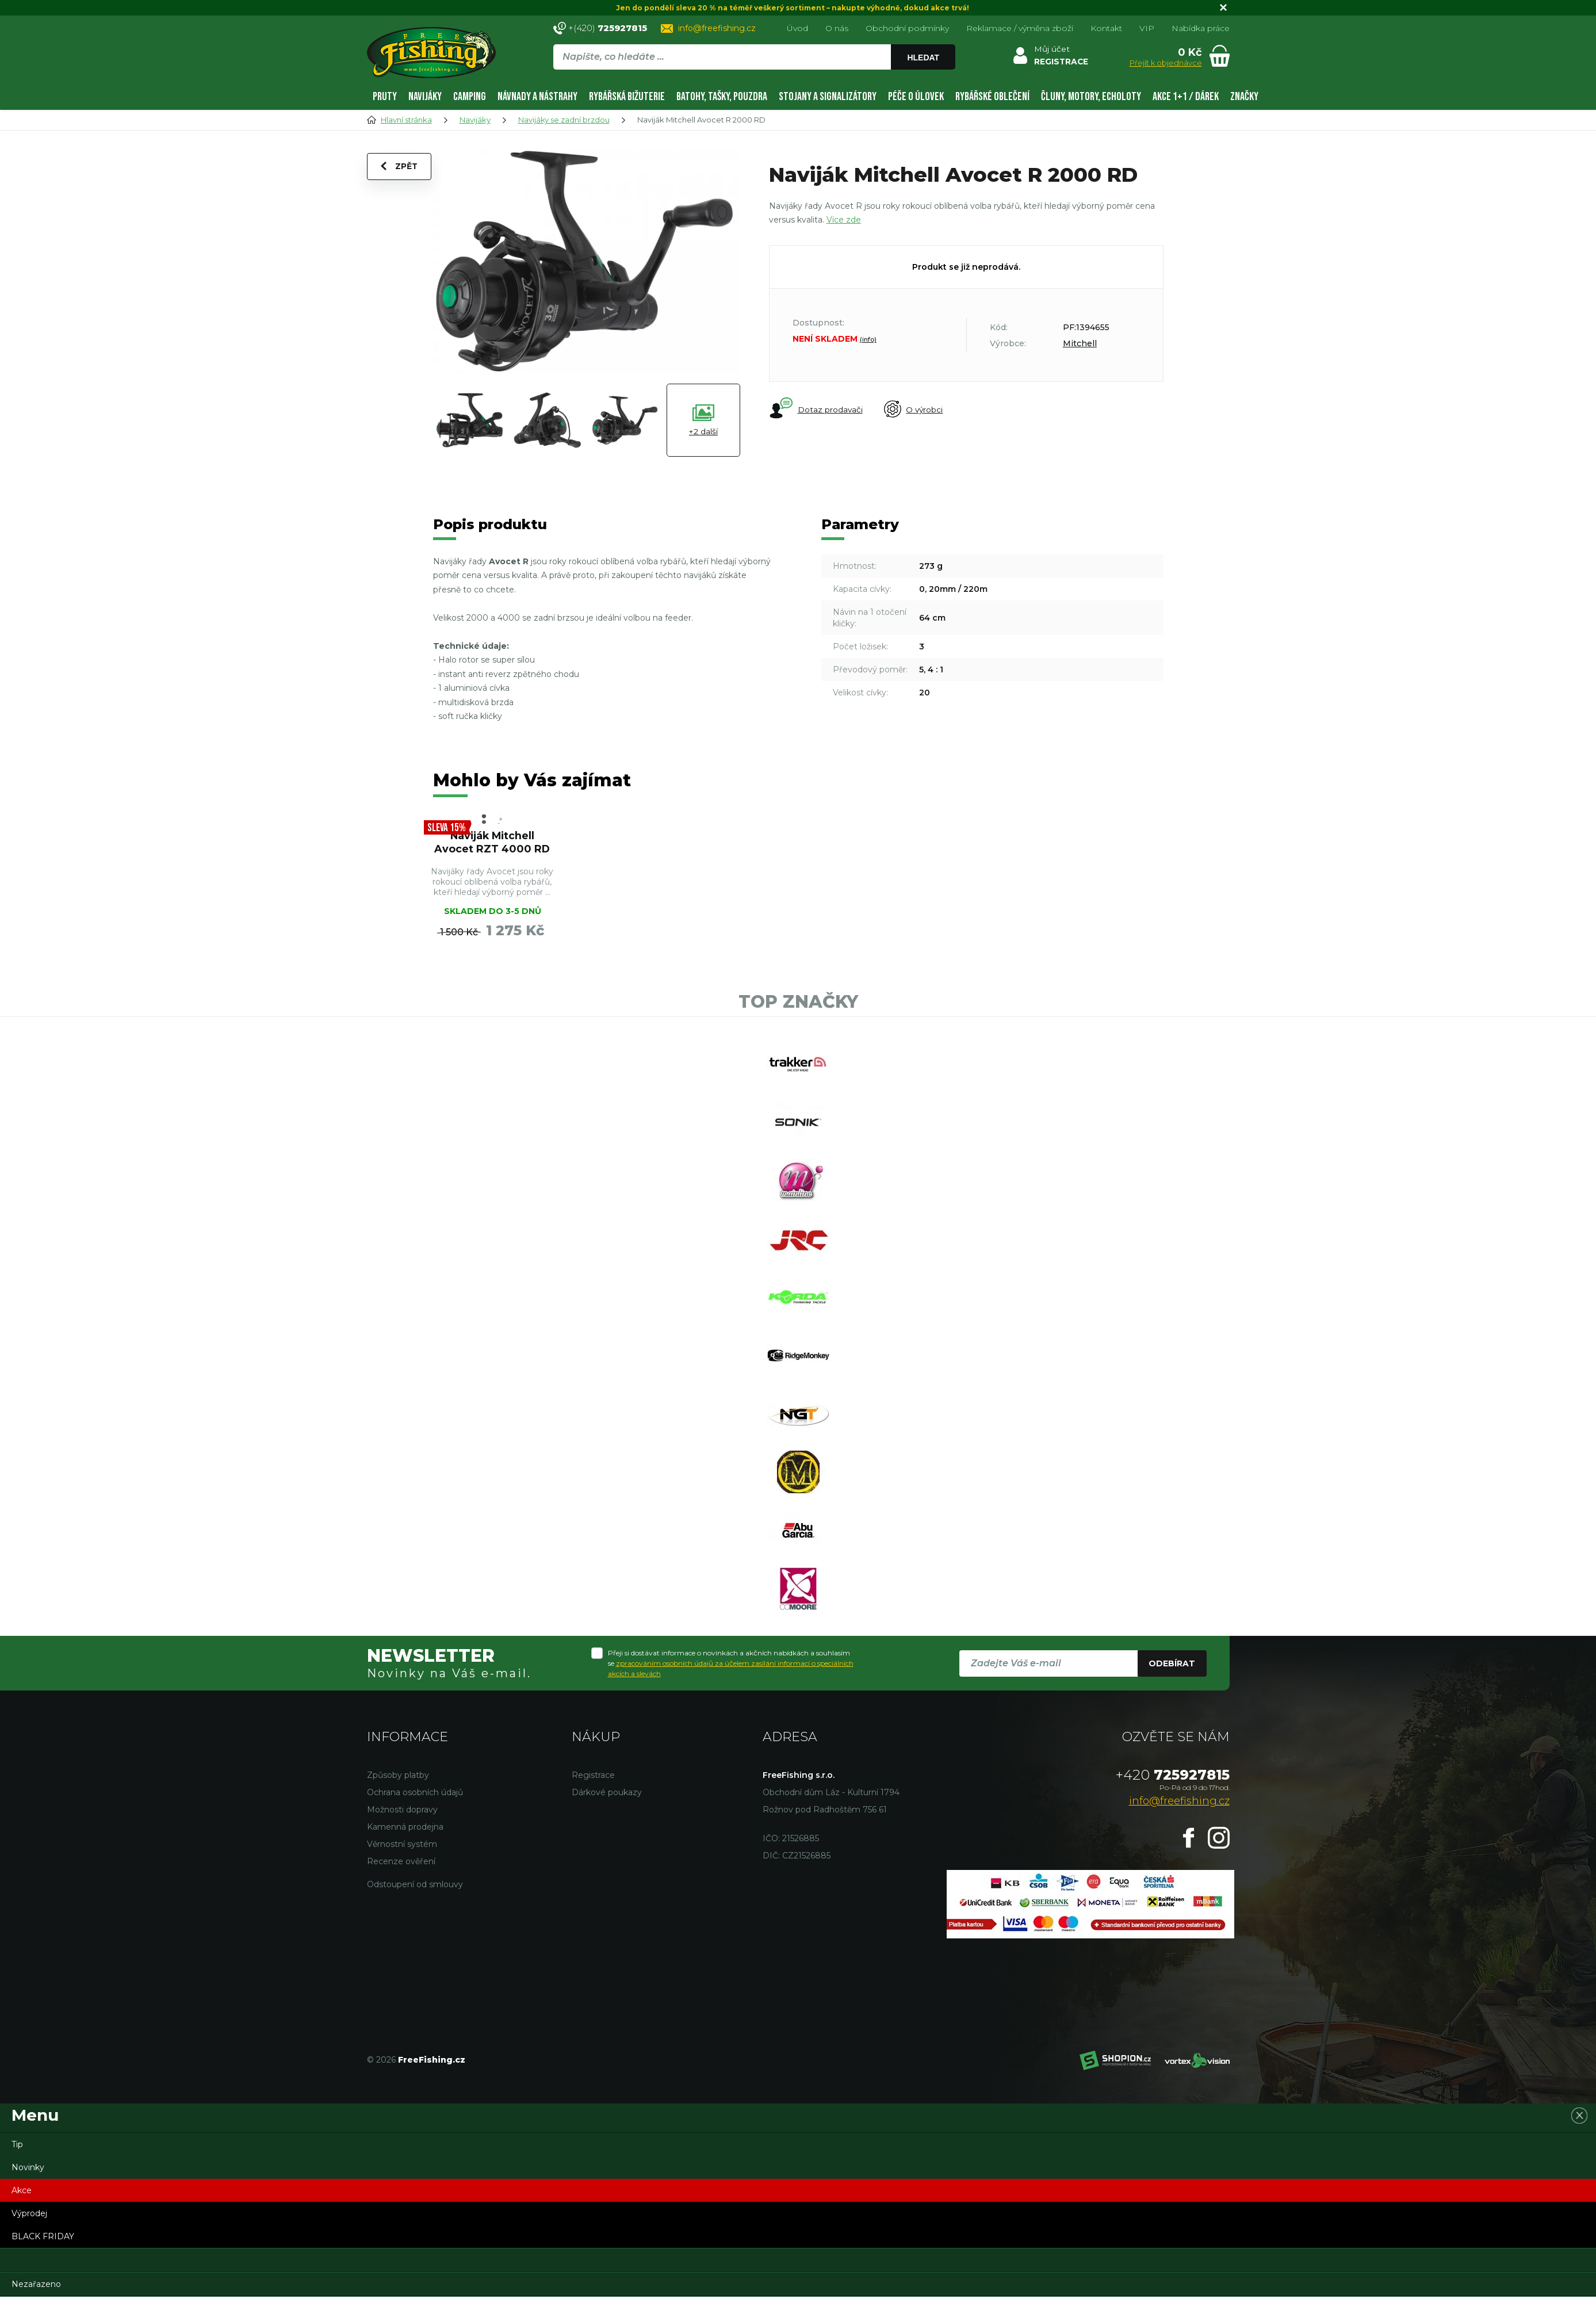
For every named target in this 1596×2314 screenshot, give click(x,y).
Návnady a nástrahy (537, 97)
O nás (836, 28)
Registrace (593, 1802)
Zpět (400, 168)
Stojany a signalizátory (828, 97)
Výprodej (29, 2241)
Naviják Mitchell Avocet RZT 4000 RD (492, 843)
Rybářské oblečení (992, 97)
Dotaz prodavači (816, 409)
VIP (1146, 28)
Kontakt (1106, 28)
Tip (17, 2172)
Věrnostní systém (402, 1872)
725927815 (1173, 1802)
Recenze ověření (401, 1889)
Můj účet (1052, 49)
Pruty (385, 97)
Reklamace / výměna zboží (1019, 28)
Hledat (923, 57)
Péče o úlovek (916, 97)
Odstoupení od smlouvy (415, 1912)
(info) (868, 339)
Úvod (797, 28)
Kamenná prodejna (405, 1854)
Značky (1244, 97)
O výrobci (916, 409)
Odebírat (1172, 1691)
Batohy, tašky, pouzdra (721, 97)
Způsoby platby (398, 1802)
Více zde (843, 220)
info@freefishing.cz (717, 28)
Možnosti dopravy (402, 1837)
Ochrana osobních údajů (415, 1820)
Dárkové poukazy (607, 1820)
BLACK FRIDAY (43, 2264)
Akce (22, 2218)
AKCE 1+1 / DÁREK (1186, 97)
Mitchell (1080, 343)
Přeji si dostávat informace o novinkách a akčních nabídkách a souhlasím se (731, 1690)
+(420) (607, 27)
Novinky (28, 2195)
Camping (469, 97)
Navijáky (425, 97)
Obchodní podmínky (907, 28)
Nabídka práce (1201, 28)
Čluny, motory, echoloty (1091, 97)
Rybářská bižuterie (627, 97)
